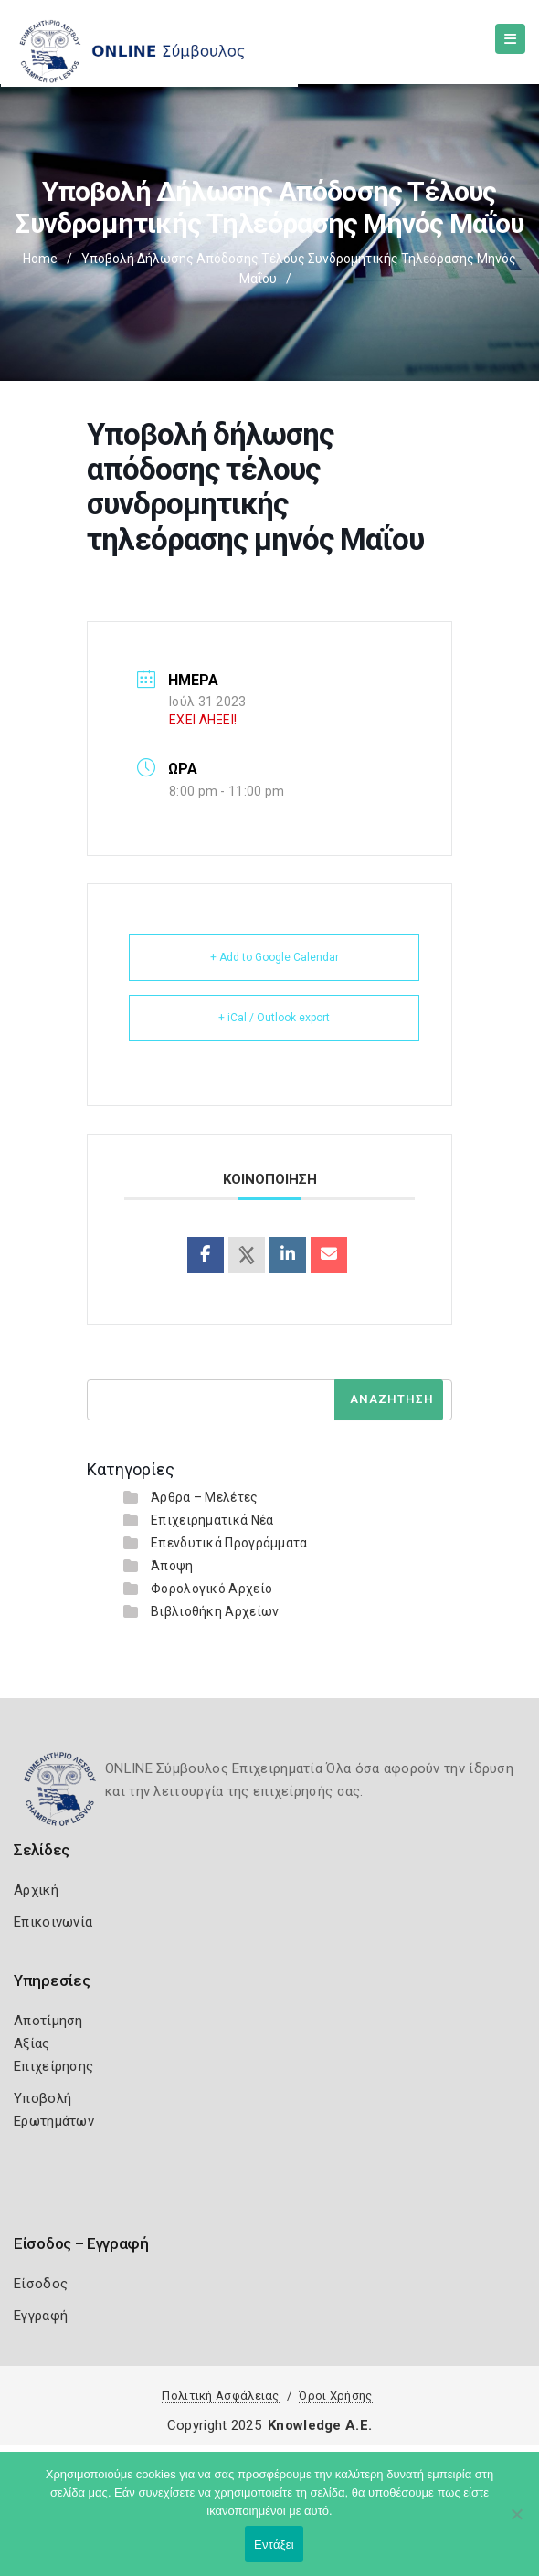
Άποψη (172, 1565)
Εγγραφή (41, 2315)
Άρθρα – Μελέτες (205, 1497)
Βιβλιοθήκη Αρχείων (215, 1611)
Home (40, 258)
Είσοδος (41, 2283)
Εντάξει (274, 2544)
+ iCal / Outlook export (274, 1017)
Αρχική (36, 1890)
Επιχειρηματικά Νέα (212, 1520)
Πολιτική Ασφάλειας (220, 2395)
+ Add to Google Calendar (274, 957)
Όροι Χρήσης (335, 2395)
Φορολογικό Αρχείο (211, 1588)
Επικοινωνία (53, 1922)
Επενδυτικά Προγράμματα (229, 1543)
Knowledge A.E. (320, 2425)
